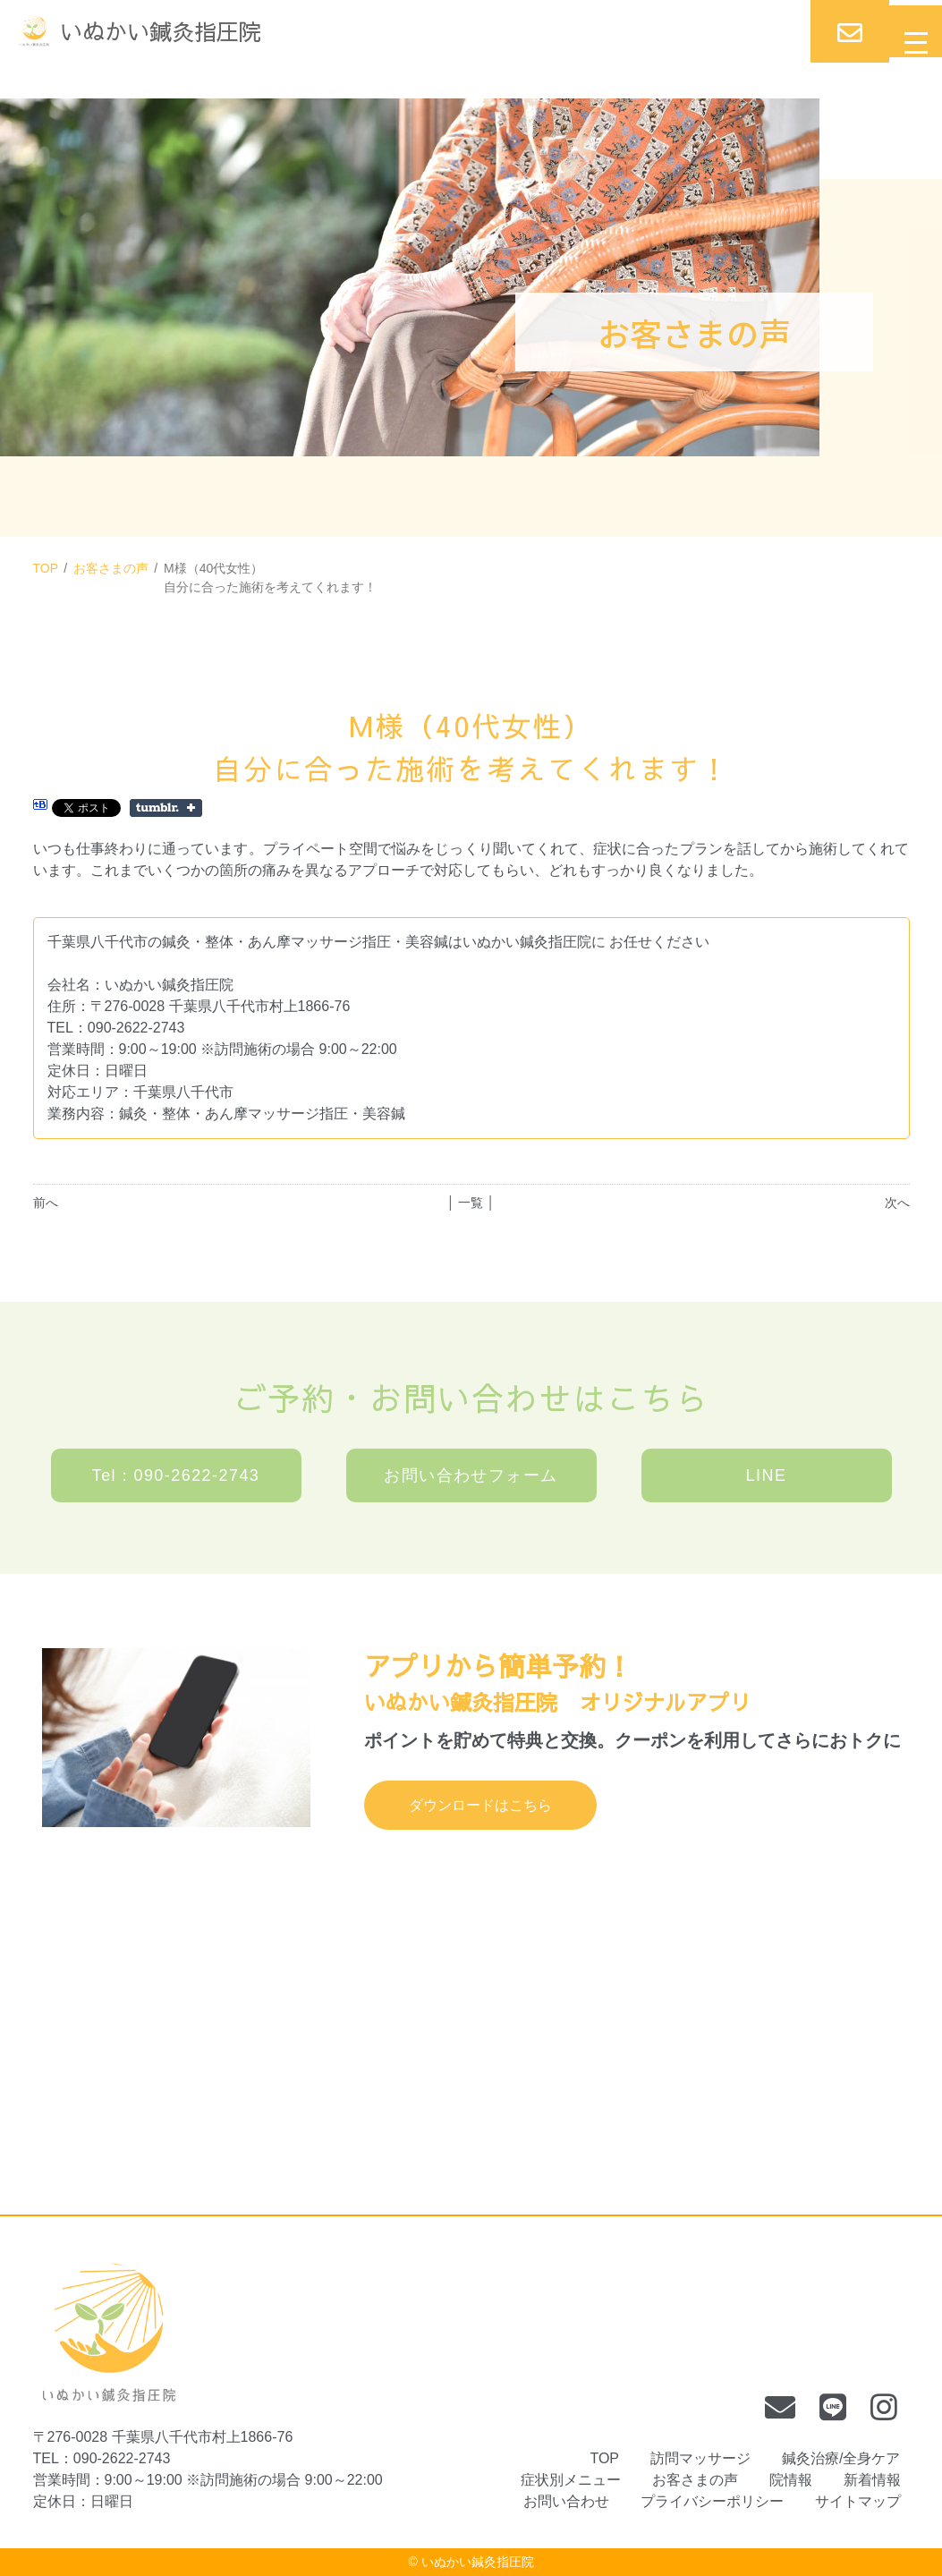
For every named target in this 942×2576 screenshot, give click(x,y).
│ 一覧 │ (471, 1202)
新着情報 (872, 2479)
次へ (897, 1202)
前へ (45, 1202)
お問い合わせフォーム (470, 1475)
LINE (766, 1475)
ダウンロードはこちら (480, 1805)
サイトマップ (858, 2501)
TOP (46, 568)
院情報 (790, 2479)
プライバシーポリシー (712, 2501)
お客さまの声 (111, 568)
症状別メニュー (571, 2479)
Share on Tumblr (166, 808)
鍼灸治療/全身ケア (841, 2458)
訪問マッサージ (700, 2458)
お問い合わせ (566, 2501)
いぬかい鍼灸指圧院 (477, 2562)
